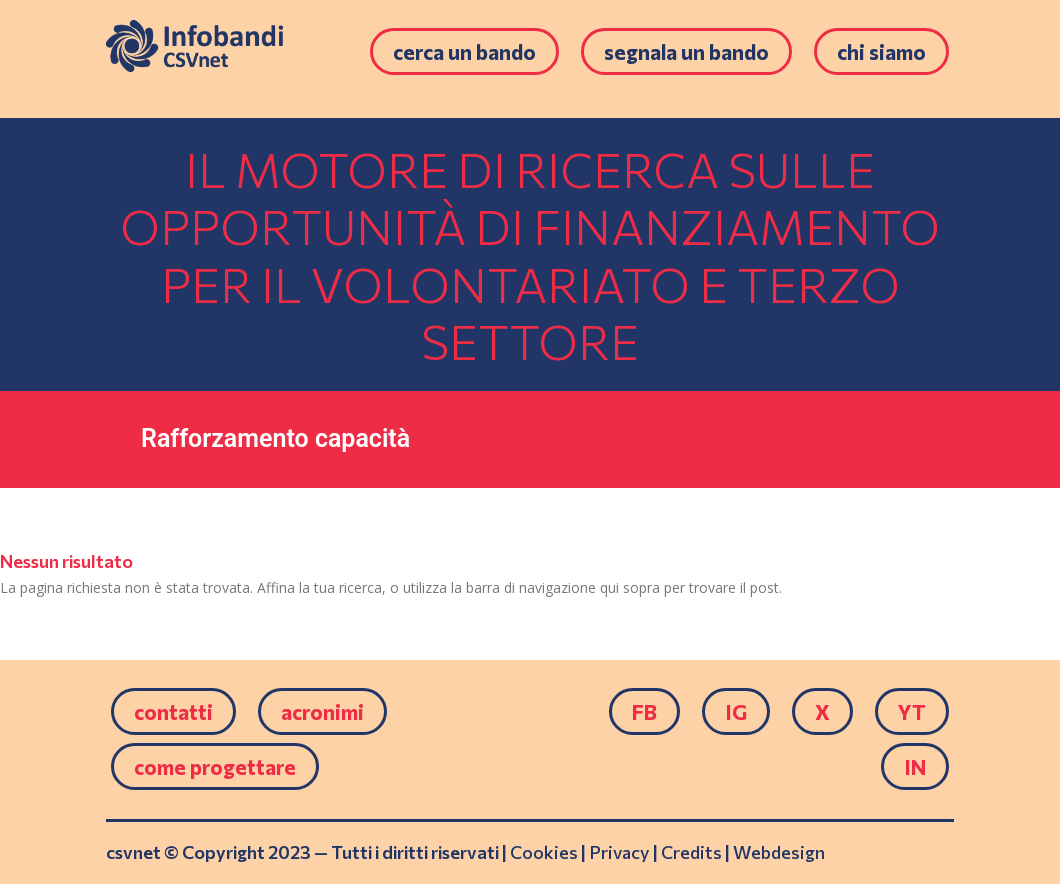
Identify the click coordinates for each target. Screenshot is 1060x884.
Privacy (619, 852)
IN (915, 766)
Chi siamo (881, 51)
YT (912, 711)
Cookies (544, 852)
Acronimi (322, 711)
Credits (691, 852)
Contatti (173, 711)
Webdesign (779, 852)
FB (644, 711)
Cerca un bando (464, 51)
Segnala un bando (686, 51)
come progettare (215, 766)
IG (736, 711)
